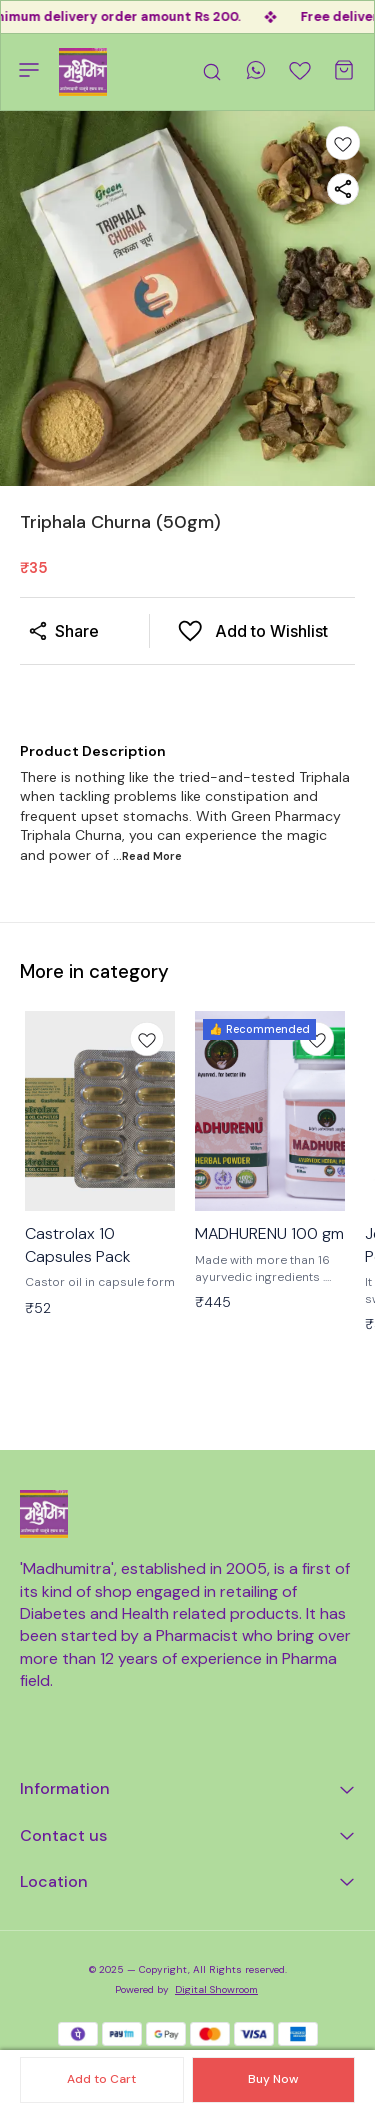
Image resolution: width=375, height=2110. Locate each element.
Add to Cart (101, 2079)
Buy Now (273, 2079)
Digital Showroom (216, 1989)
